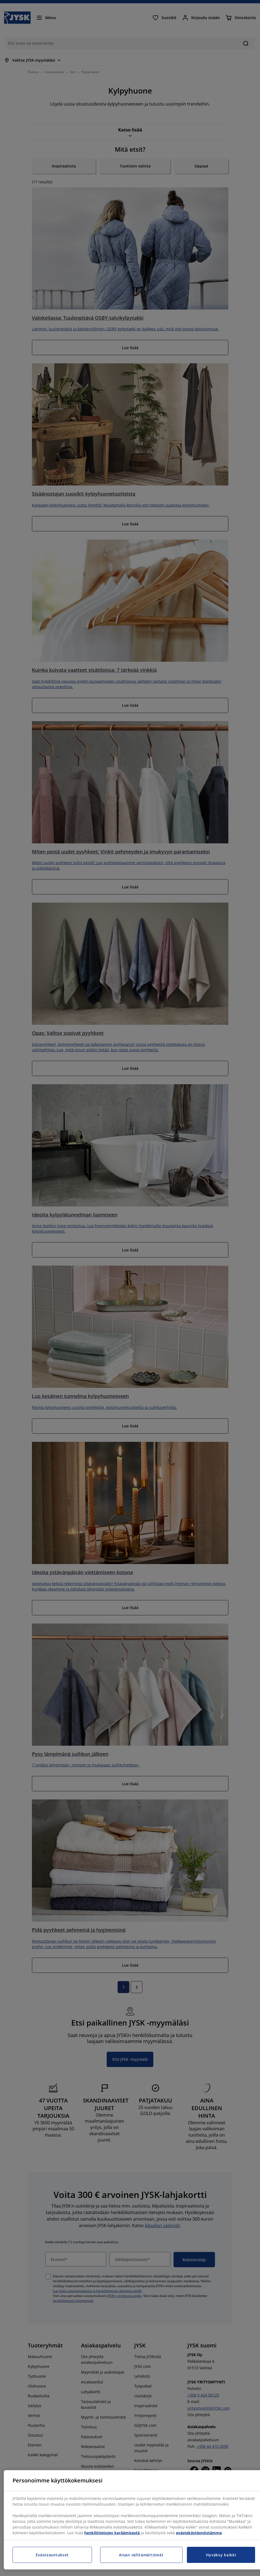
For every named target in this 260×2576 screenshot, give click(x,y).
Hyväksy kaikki (221, 2554)
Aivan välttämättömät (141, 2554)
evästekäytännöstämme (199, 2532)
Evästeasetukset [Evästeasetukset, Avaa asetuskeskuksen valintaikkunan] (52, 2554)
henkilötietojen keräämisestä (112, 2532)
